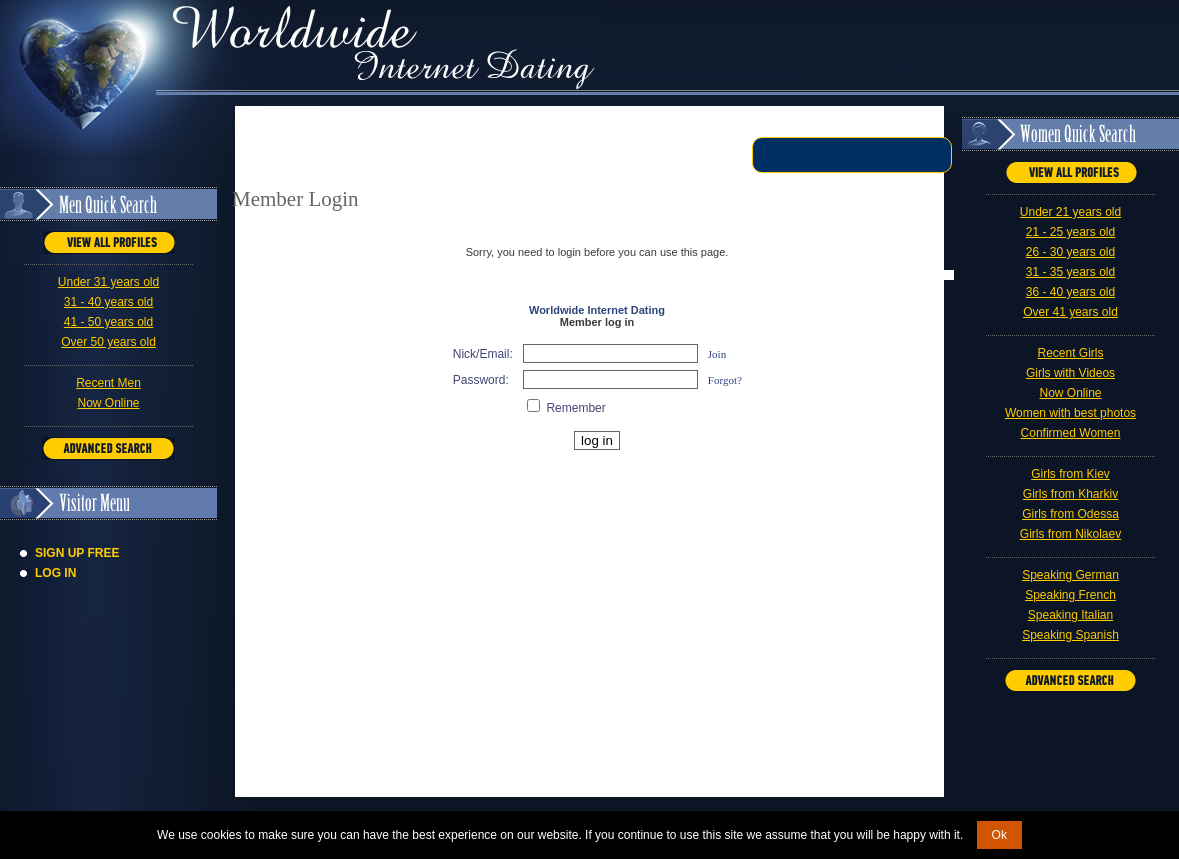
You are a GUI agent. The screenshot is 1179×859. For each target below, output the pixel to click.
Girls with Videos (1070, 373)
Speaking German (1070, 575)
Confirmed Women (1071, 433)
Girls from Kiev (1070, 474)
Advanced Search (108, 448)
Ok (999, 835)
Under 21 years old (1070, 212)
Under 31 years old (108, 282)
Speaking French (1070, 595)
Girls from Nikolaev (1070, 534)
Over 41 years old (1070, 312)
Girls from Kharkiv (1070, 494)
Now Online (108, 403)
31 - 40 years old (108, 302)
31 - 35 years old (1070, 272)
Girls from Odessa (1070, 514)
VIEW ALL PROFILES (109, 242)
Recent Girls (1070, 353)
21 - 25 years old (1070, 232)
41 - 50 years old (108, 322)
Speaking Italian (1070, 615)
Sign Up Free (77, 553)
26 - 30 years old (1070, 252)
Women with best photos (1070, 413)
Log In (55, 573)
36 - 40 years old (1070, 292)
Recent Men (108, 383)
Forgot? (725, 380)
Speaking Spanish (1070, 635)
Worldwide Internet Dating (597, 310)
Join (717, 354)
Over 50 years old (108, 342)
